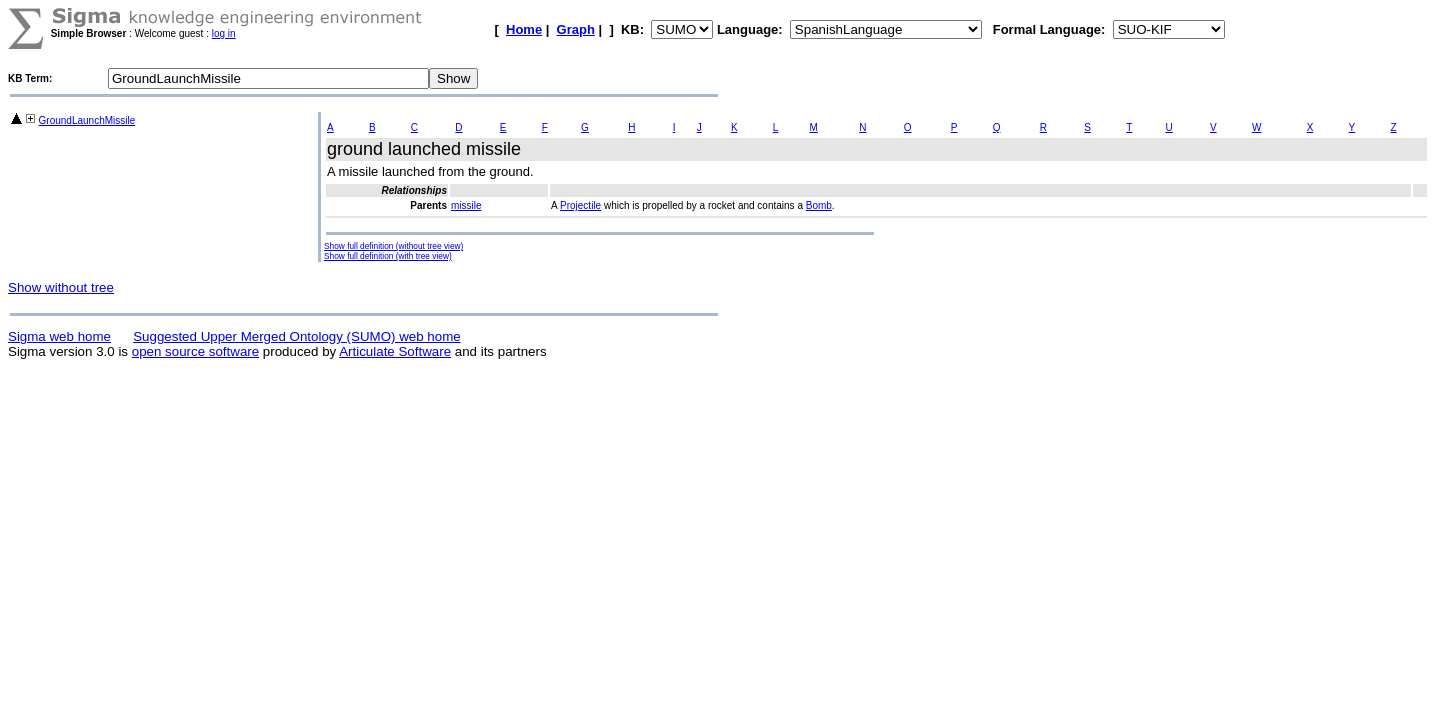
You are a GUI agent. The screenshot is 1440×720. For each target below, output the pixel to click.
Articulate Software (395, 351)
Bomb (819, 205)
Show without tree (61, 287)
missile (466, 205)
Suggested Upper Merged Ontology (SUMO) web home (296, 336)
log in (224, 33)
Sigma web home (59, 336)
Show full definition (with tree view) (388, 256)
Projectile (580, 205)
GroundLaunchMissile (87, 120)
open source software (195, 351)
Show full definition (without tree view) (393, 246)
